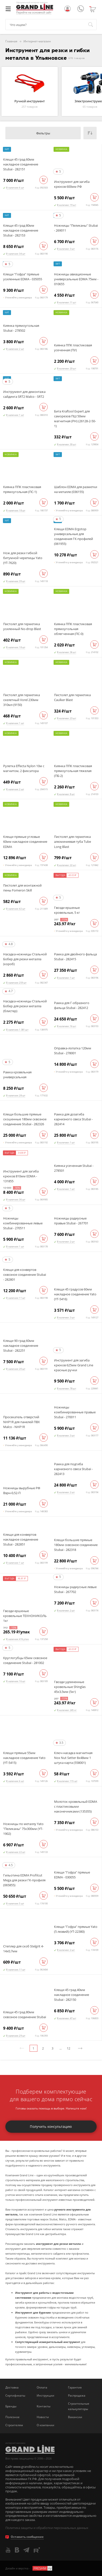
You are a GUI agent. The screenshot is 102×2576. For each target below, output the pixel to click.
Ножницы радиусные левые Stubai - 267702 (75, 1589)
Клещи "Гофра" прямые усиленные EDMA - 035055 (22, 276)
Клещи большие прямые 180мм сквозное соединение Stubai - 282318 (76, 1545)
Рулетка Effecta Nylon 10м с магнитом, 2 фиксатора (23, 768)
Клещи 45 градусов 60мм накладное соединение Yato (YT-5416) (75, 1294)
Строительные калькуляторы (78, 2406)
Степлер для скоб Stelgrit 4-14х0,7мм (23, 1948)
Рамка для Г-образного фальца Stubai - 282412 (71, 1005)
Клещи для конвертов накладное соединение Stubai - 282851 (20, 1539)
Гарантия (75, 2387)
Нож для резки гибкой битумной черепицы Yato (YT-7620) (22, 558)
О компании (45, 2425)
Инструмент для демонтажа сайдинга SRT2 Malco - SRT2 (24, 394)
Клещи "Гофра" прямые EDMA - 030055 (72, 1874)
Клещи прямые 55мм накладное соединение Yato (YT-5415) (24, 1758)
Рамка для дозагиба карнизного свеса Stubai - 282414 (73, 1119)
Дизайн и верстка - (29, 2568)
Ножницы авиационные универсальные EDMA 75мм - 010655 (76, 279)
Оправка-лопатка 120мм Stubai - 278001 (72, 1050)
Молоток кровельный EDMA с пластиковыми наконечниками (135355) (75, 1806)
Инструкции (45, 2395)
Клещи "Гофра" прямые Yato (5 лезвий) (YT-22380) (75, 1929)
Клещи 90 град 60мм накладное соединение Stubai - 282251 (20, 1345)
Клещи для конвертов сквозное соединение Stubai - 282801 (24, 1274)
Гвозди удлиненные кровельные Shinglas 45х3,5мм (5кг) (70, 1687)
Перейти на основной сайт (33, 12)
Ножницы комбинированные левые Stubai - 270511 (23, 1223)
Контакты (43, 2406)
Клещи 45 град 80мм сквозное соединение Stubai (24, 2014)
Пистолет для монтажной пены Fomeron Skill (22, 887)
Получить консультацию (51, 2126)
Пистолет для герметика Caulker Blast (72, 697)
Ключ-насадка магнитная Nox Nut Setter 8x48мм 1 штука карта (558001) (73, 1758)
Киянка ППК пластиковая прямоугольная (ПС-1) (22, 489)
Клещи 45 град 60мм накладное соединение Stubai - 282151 (20, 164)
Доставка (12, 2387)
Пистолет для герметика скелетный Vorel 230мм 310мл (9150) (21, 700)
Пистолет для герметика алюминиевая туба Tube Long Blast (72, 841)
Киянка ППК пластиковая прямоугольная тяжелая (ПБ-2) (73, 771)
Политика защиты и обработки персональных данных (46, 2528)
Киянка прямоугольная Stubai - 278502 (21, 328)
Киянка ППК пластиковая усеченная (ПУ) (73, 347)
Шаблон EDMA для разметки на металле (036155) (75, 489)
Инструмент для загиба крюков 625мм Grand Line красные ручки (73, 1365)
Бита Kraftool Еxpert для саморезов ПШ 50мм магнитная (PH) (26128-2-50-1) (75, 418)
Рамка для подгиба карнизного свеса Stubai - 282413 (73, 1469)
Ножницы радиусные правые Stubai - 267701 (71, 1220)
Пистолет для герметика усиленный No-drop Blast (22, 626)
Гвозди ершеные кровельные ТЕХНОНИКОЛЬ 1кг (24, 1616)
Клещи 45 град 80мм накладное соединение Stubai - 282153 (20, 230)
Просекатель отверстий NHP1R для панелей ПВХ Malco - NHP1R (21, 1422)
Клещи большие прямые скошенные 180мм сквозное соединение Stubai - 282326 (24, 1119)
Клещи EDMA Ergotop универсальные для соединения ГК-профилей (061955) (73, 536)
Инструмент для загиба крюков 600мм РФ (72, 184)
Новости (43, 2417)
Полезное (12, 2417)
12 (68, 2048)
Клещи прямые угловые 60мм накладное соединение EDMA (25, 841)
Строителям (14, 2425)
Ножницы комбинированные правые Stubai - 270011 (75, 1412)
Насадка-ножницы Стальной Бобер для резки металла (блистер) (25, 1006)
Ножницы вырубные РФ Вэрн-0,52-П (21, 1490)
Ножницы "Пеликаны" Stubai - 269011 (76, 228)
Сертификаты (15, 2395)
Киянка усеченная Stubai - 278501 (73, 1168)
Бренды (10, 2406)
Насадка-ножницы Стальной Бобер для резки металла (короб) (25, 959)
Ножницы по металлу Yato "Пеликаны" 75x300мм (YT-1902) (23, 1829)
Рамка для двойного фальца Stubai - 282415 (75, 956)
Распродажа (76, 2395)
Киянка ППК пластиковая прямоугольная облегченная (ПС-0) (73, 629)
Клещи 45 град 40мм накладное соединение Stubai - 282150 (71, 1995)
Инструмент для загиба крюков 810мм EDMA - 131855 (21, 1176)
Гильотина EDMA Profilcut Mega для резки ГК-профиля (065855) (24, 1880)
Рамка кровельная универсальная (17, 1074)
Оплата (42, 2387)
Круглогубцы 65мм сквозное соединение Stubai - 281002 (25, 1660)
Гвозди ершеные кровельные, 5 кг (67, 910)
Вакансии (75, 2417)
